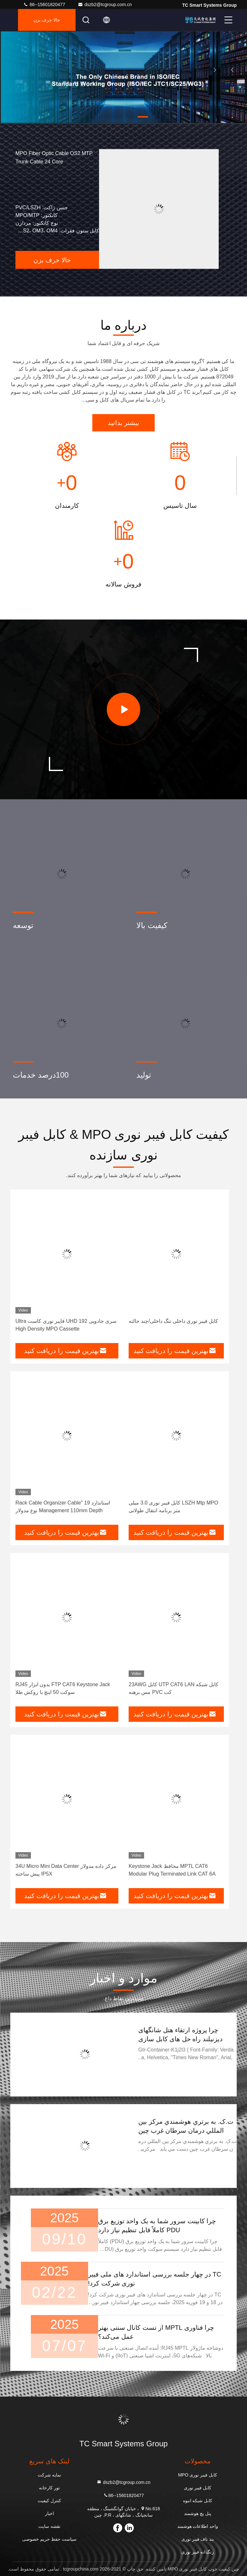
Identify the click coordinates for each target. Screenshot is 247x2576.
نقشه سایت (49, 2526)
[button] (143, 116)
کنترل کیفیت (49, 2500)
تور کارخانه (49, 2487)
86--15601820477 (44, 4)
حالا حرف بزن (46, 19)
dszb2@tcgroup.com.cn (105, 4)
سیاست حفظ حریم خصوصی (49, 2539)
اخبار (49, 2513)
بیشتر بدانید (124, 422)
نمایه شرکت (49, 2474)
